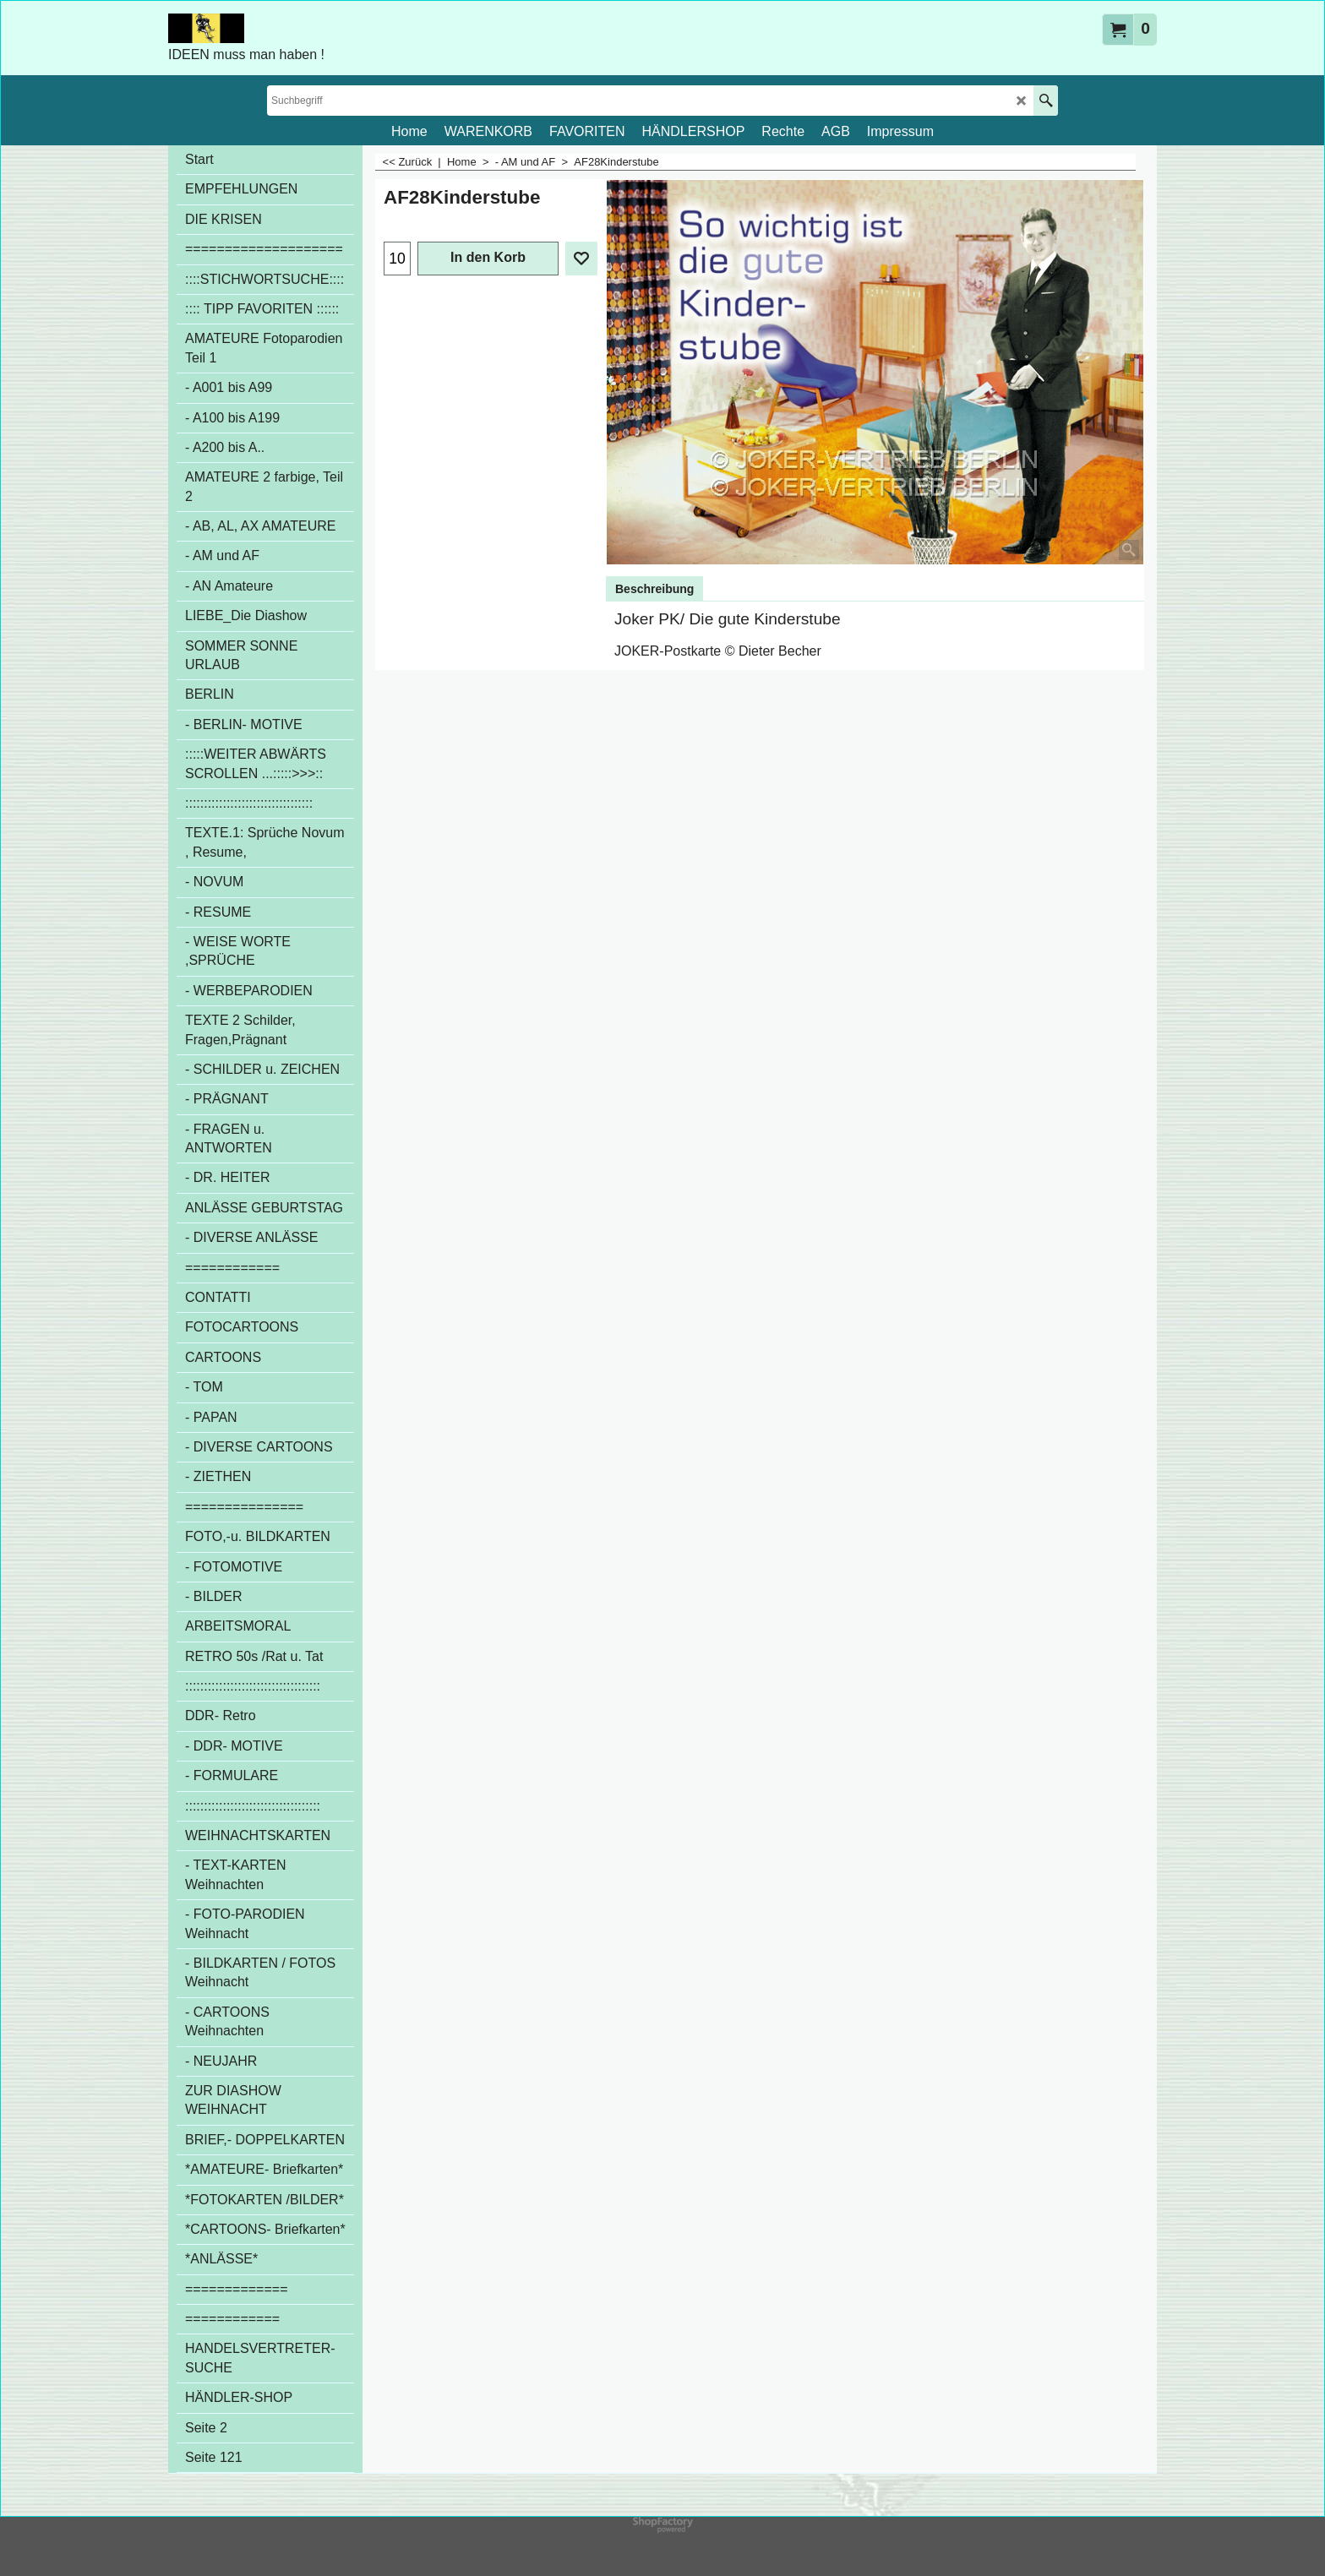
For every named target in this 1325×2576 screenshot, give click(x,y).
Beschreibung (654, 589)
